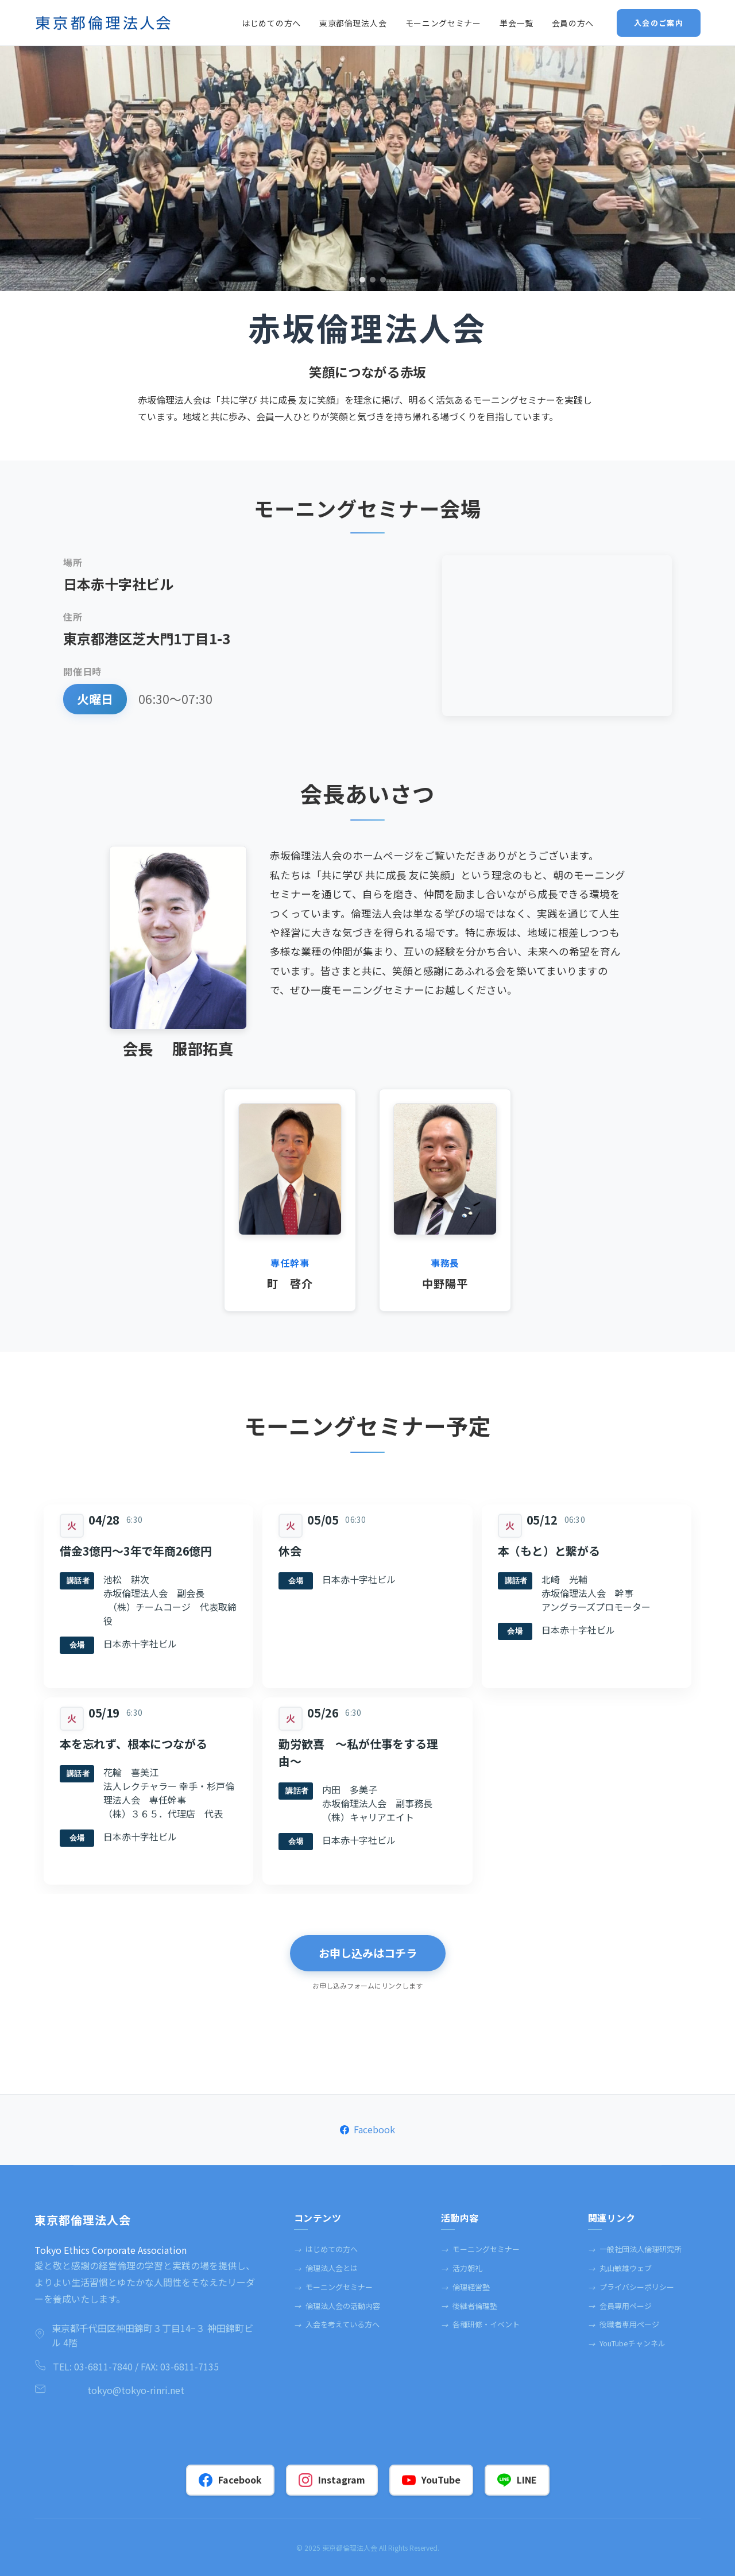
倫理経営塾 (465, 2287)
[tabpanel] (367, 168)
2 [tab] (362, 280)
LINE (517, 2480)
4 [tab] (383, 280)
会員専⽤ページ (620, 2306)
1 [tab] (352, 280)
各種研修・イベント (480, 2324)
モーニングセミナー (333, 2287)
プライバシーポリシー (631, 2287)
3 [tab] (373, 280)
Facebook (367, 2129)
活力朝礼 (461, 2268)
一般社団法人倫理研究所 (635, 2249)
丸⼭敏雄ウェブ (620, 2268)
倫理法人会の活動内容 (337, 2306)
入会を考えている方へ (337, 2324)
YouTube (431, 2480)
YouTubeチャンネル (627, 2343)
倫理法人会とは (326, 2268)
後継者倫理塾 (469, 2306)
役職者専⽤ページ (623, 2324)
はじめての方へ (326, 2249)
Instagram (332, 2480)
